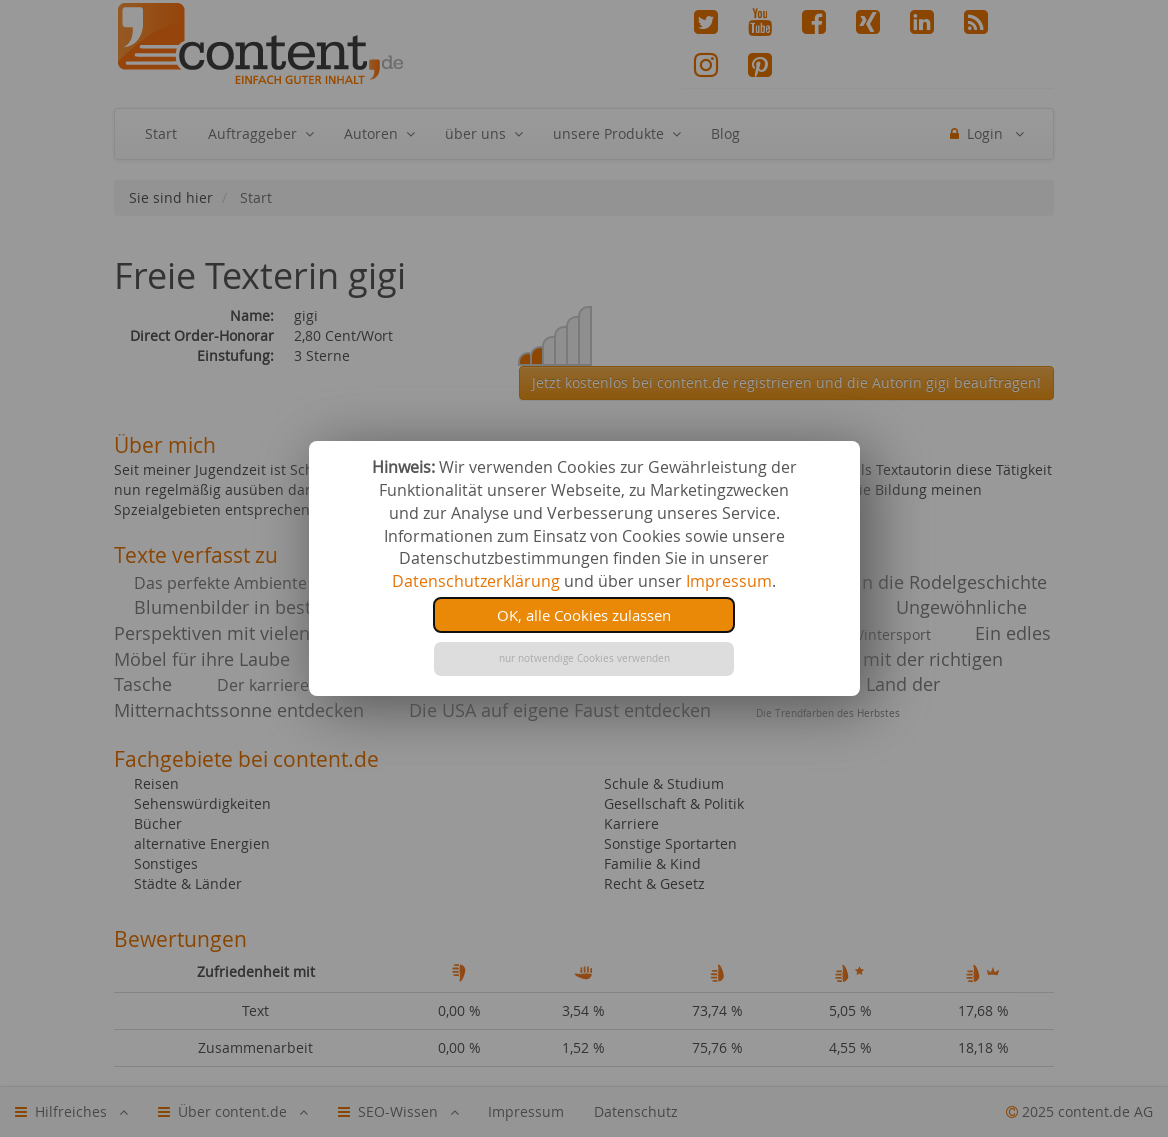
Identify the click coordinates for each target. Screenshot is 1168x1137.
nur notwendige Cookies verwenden (584, 658)
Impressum (729, 581)
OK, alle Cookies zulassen (584, 615)
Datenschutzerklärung (476, 581)
